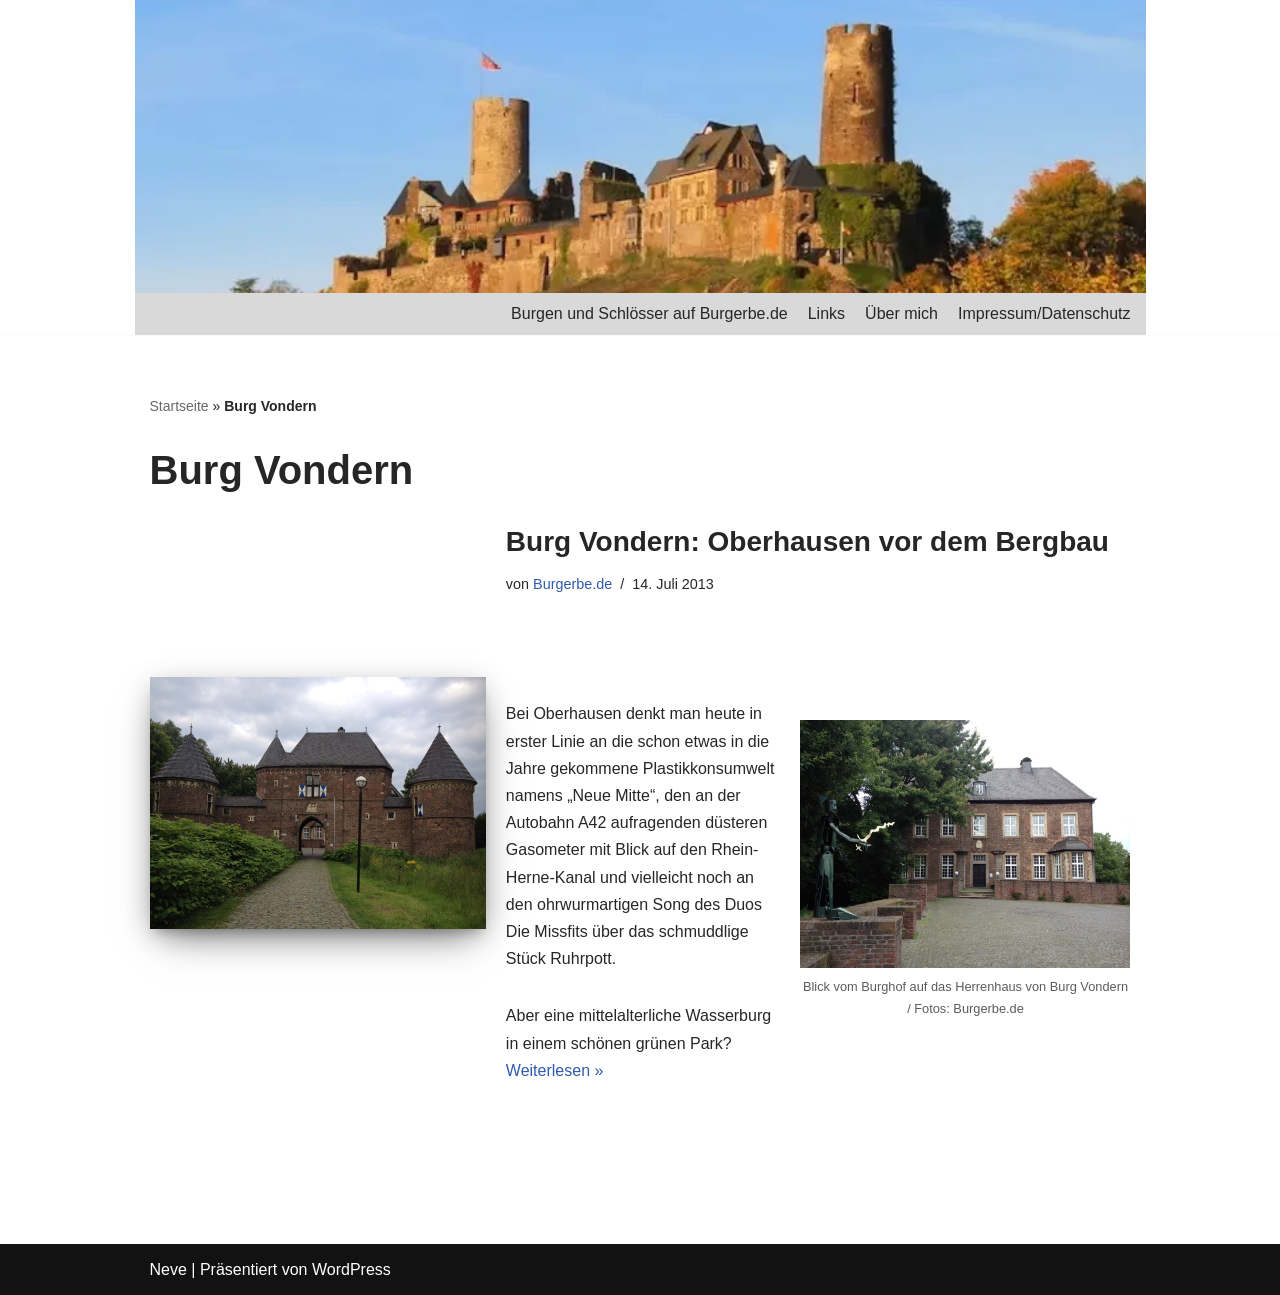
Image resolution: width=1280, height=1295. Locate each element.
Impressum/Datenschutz (1044, 313)
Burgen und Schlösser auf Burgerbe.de (649, 313)
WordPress (351, 1269)
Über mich (901, 313)
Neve (168, 1269)
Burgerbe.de (572, 584)
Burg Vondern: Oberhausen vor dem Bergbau (807, 541)
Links (826, 313)
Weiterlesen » (555, 1070)
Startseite (179, 406)
